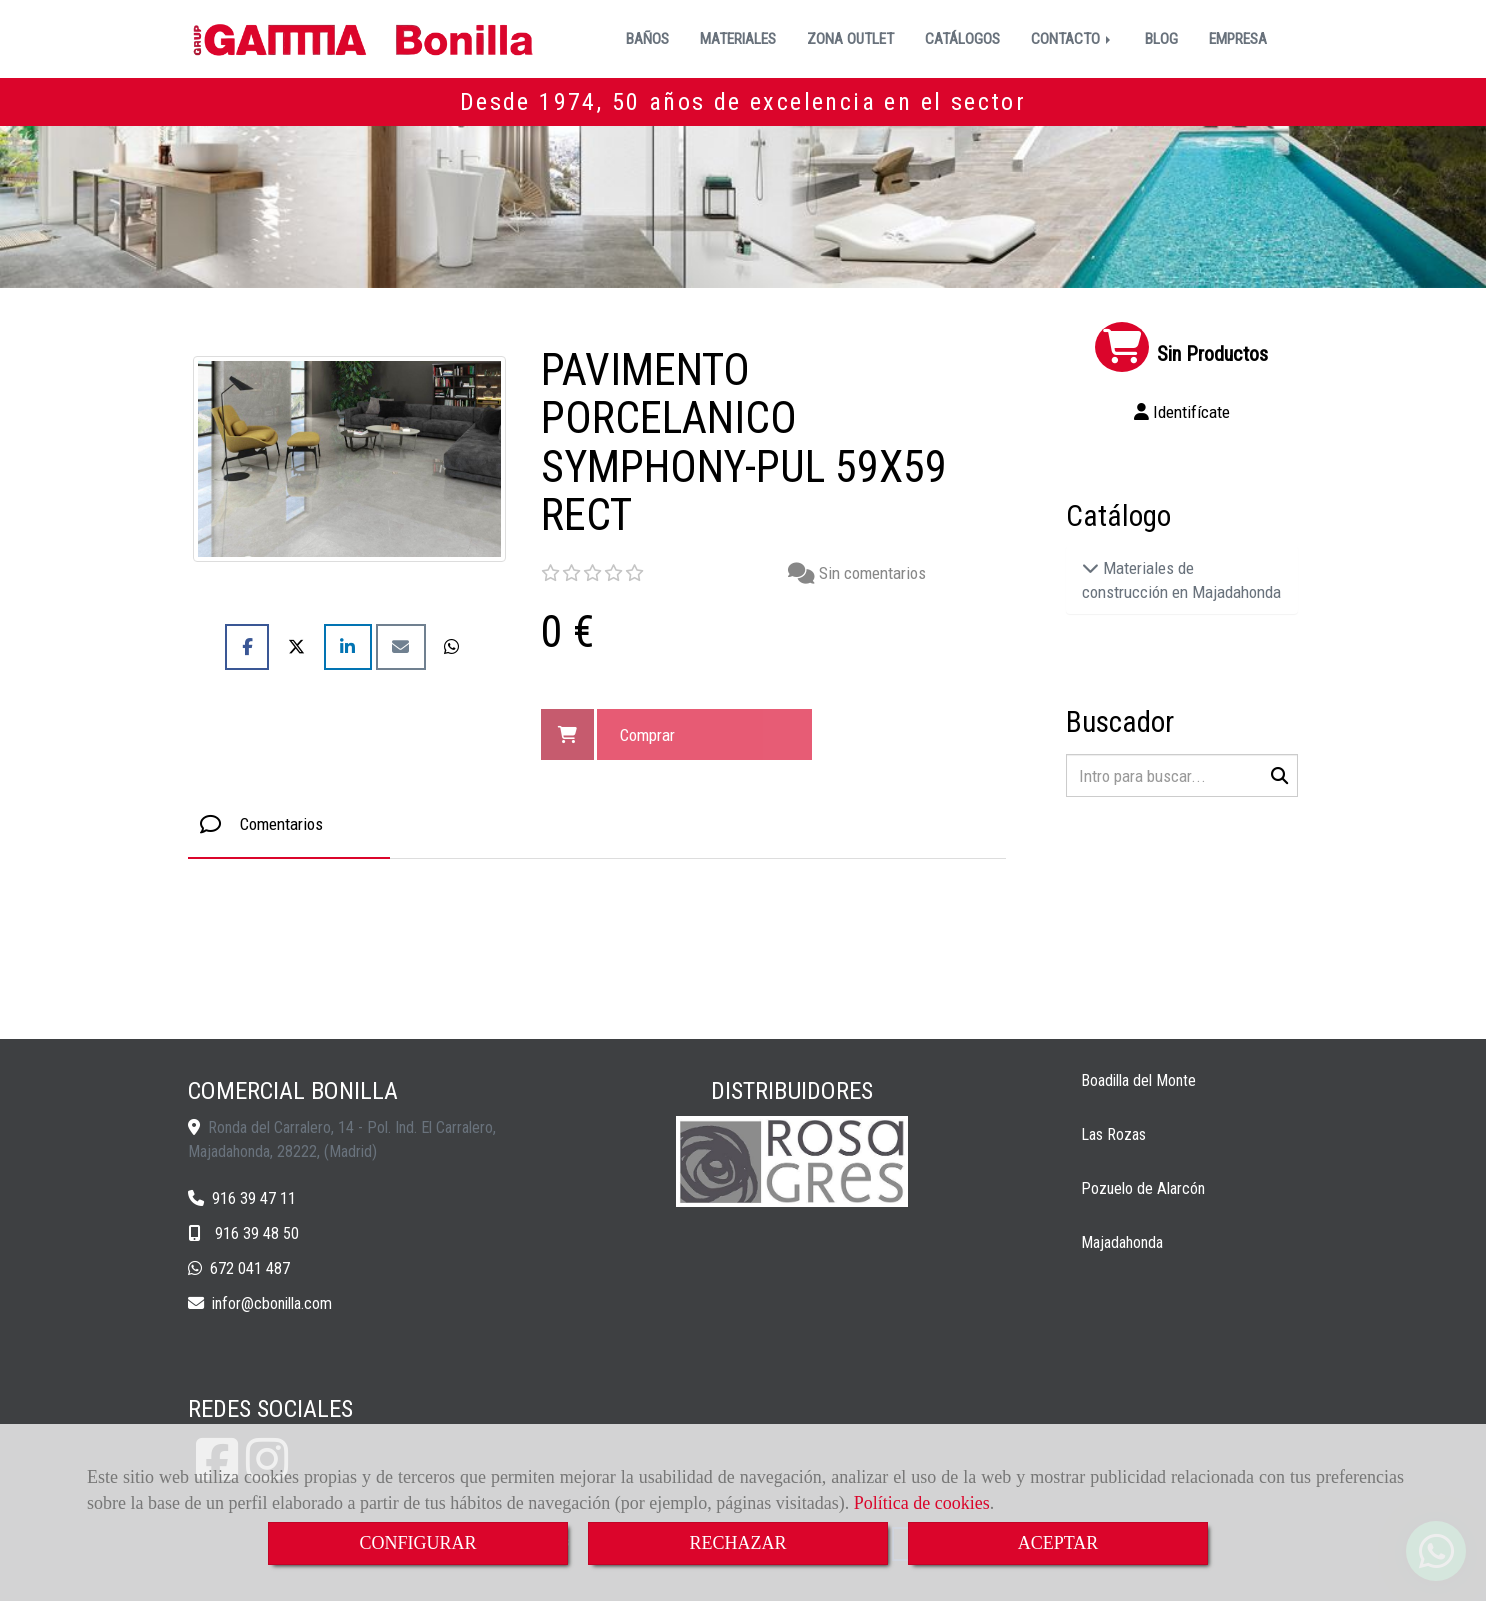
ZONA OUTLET (850, 39)
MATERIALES (738, 39)
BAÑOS (647, 39)
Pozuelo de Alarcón (1143, 1188)
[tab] (289, 824)
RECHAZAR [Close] (737, 1543)
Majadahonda (1122, 1242)
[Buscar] (1182, 775)
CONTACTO (1072, 39)
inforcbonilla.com (272, 1303)
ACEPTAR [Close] (1058, 1543)
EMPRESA (1238, 39)
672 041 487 (250, 1268)
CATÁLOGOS (962, 39)
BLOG (1161, 39)
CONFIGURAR (417, 1543)
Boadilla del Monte (1138, 1080)
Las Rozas (1113, 1134)
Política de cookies (922, 1503)
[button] (1182, 412)
